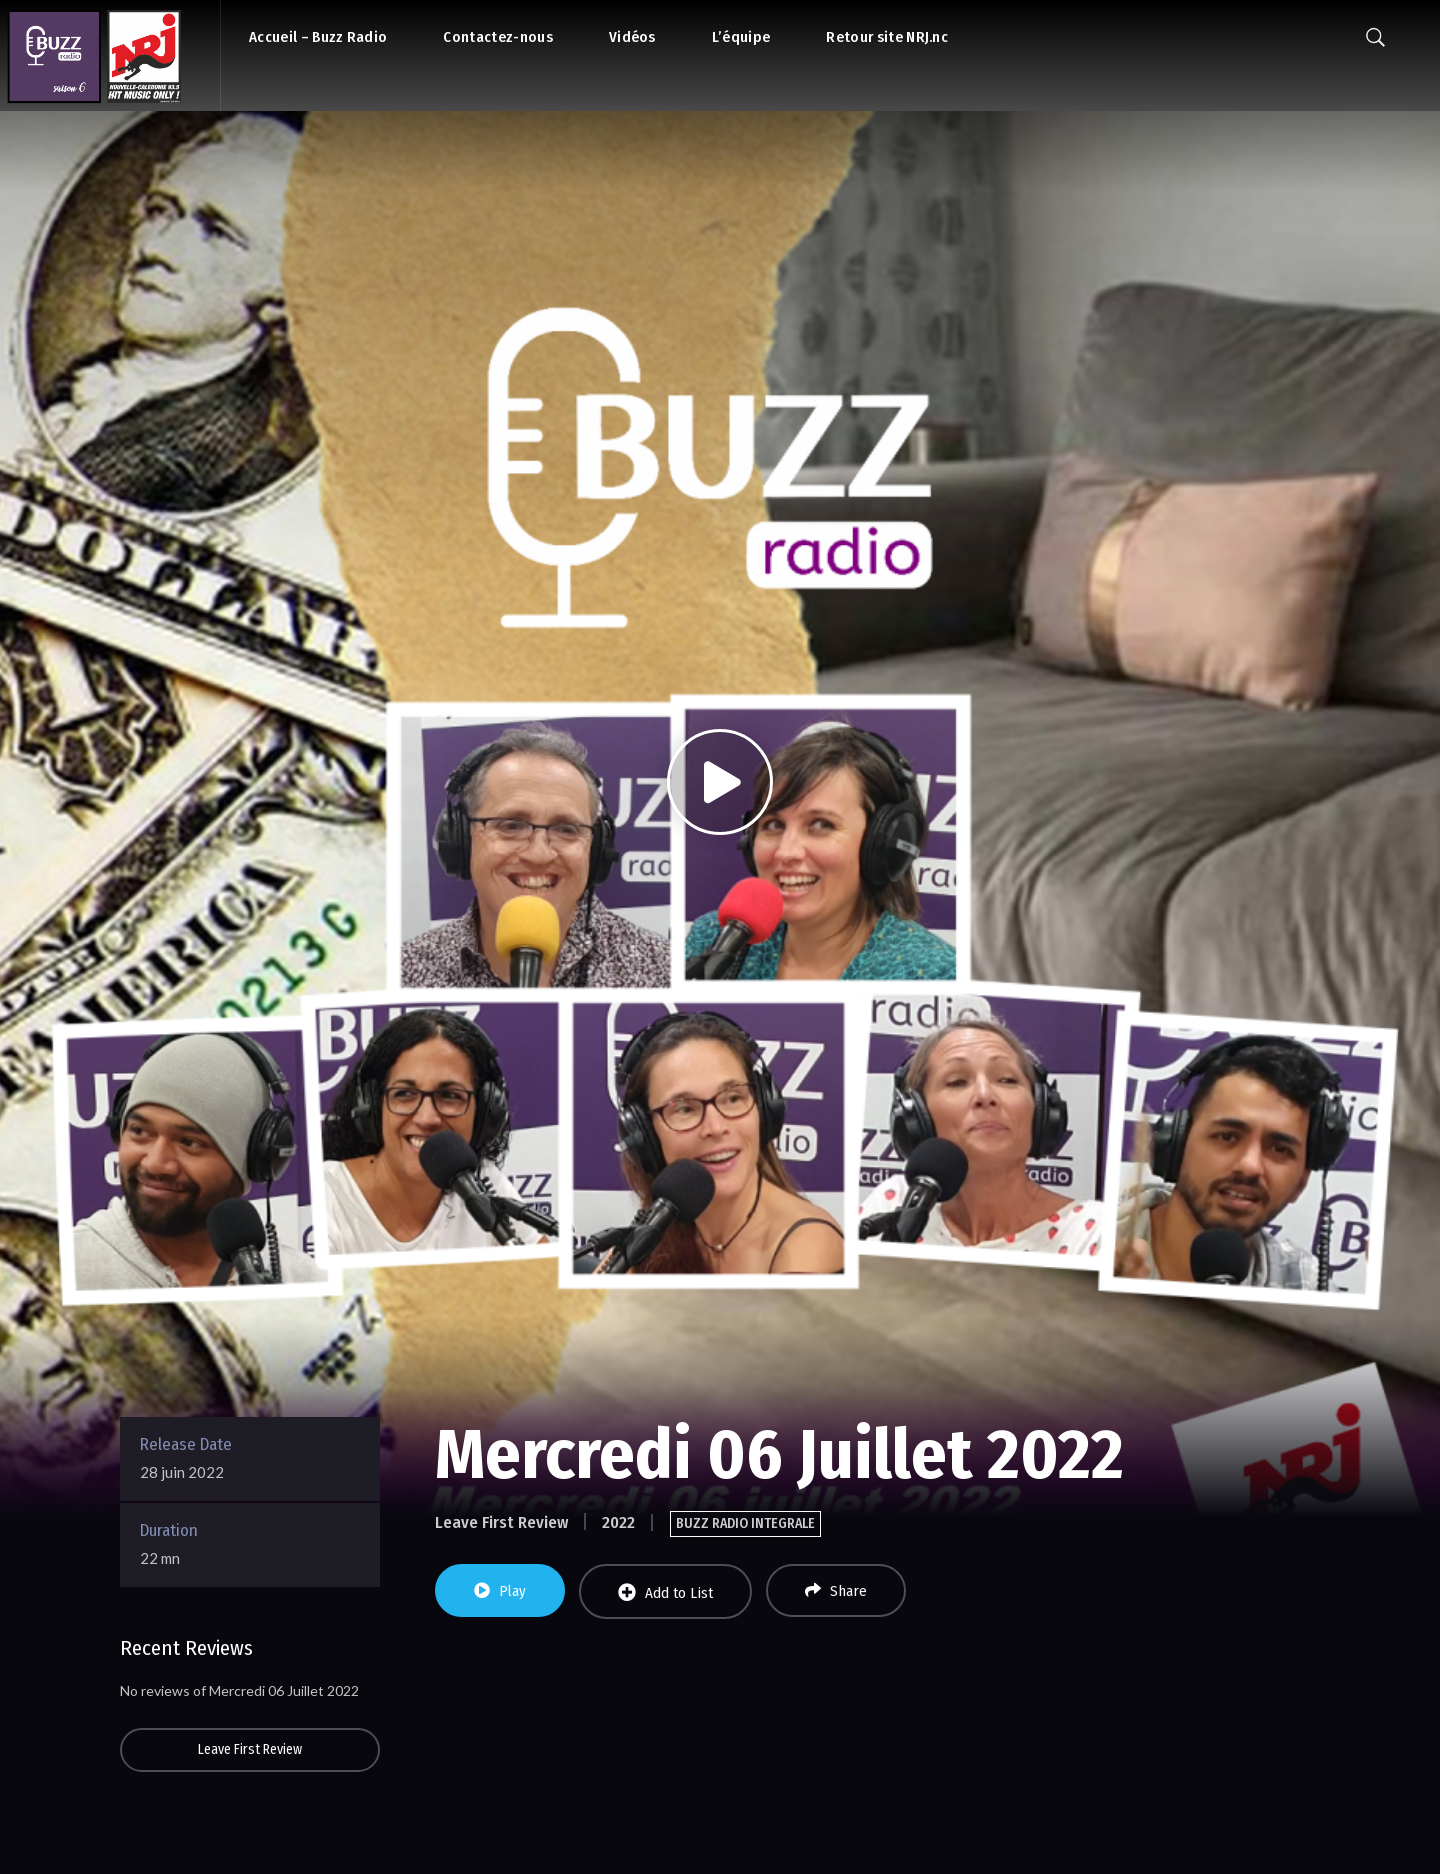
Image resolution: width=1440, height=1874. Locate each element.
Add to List (665, 1592)
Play (500, 1591)
